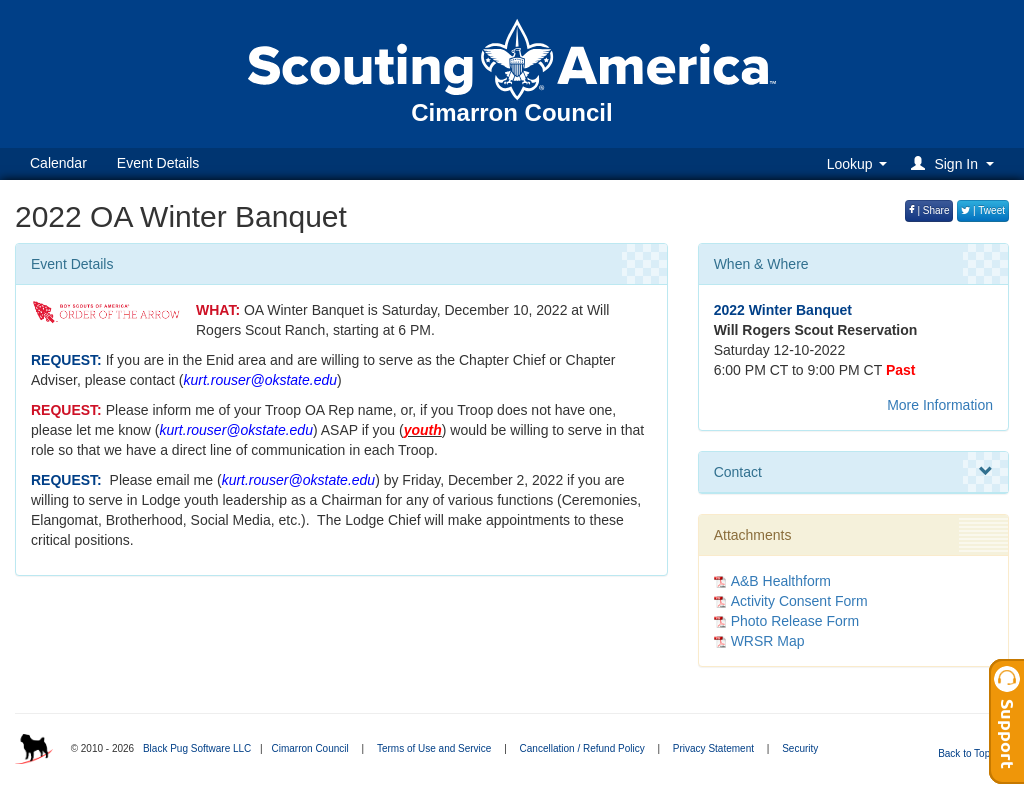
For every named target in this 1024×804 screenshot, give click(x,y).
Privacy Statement (713, 748)
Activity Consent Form (799, 601)
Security (800, 748)
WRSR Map (768, 641)
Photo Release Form (795, 621)
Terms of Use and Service (434, 748)
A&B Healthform (781, 581)
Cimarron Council (309, 748)
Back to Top (970, 753)
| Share (929, 210)
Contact (853, 472)
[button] (955, 163)
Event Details (158, 163)
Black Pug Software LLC (197, 748)
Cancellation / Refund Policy (582, 748)
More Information (940, 405)
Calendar (58, 163)
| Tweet (983, 210)
